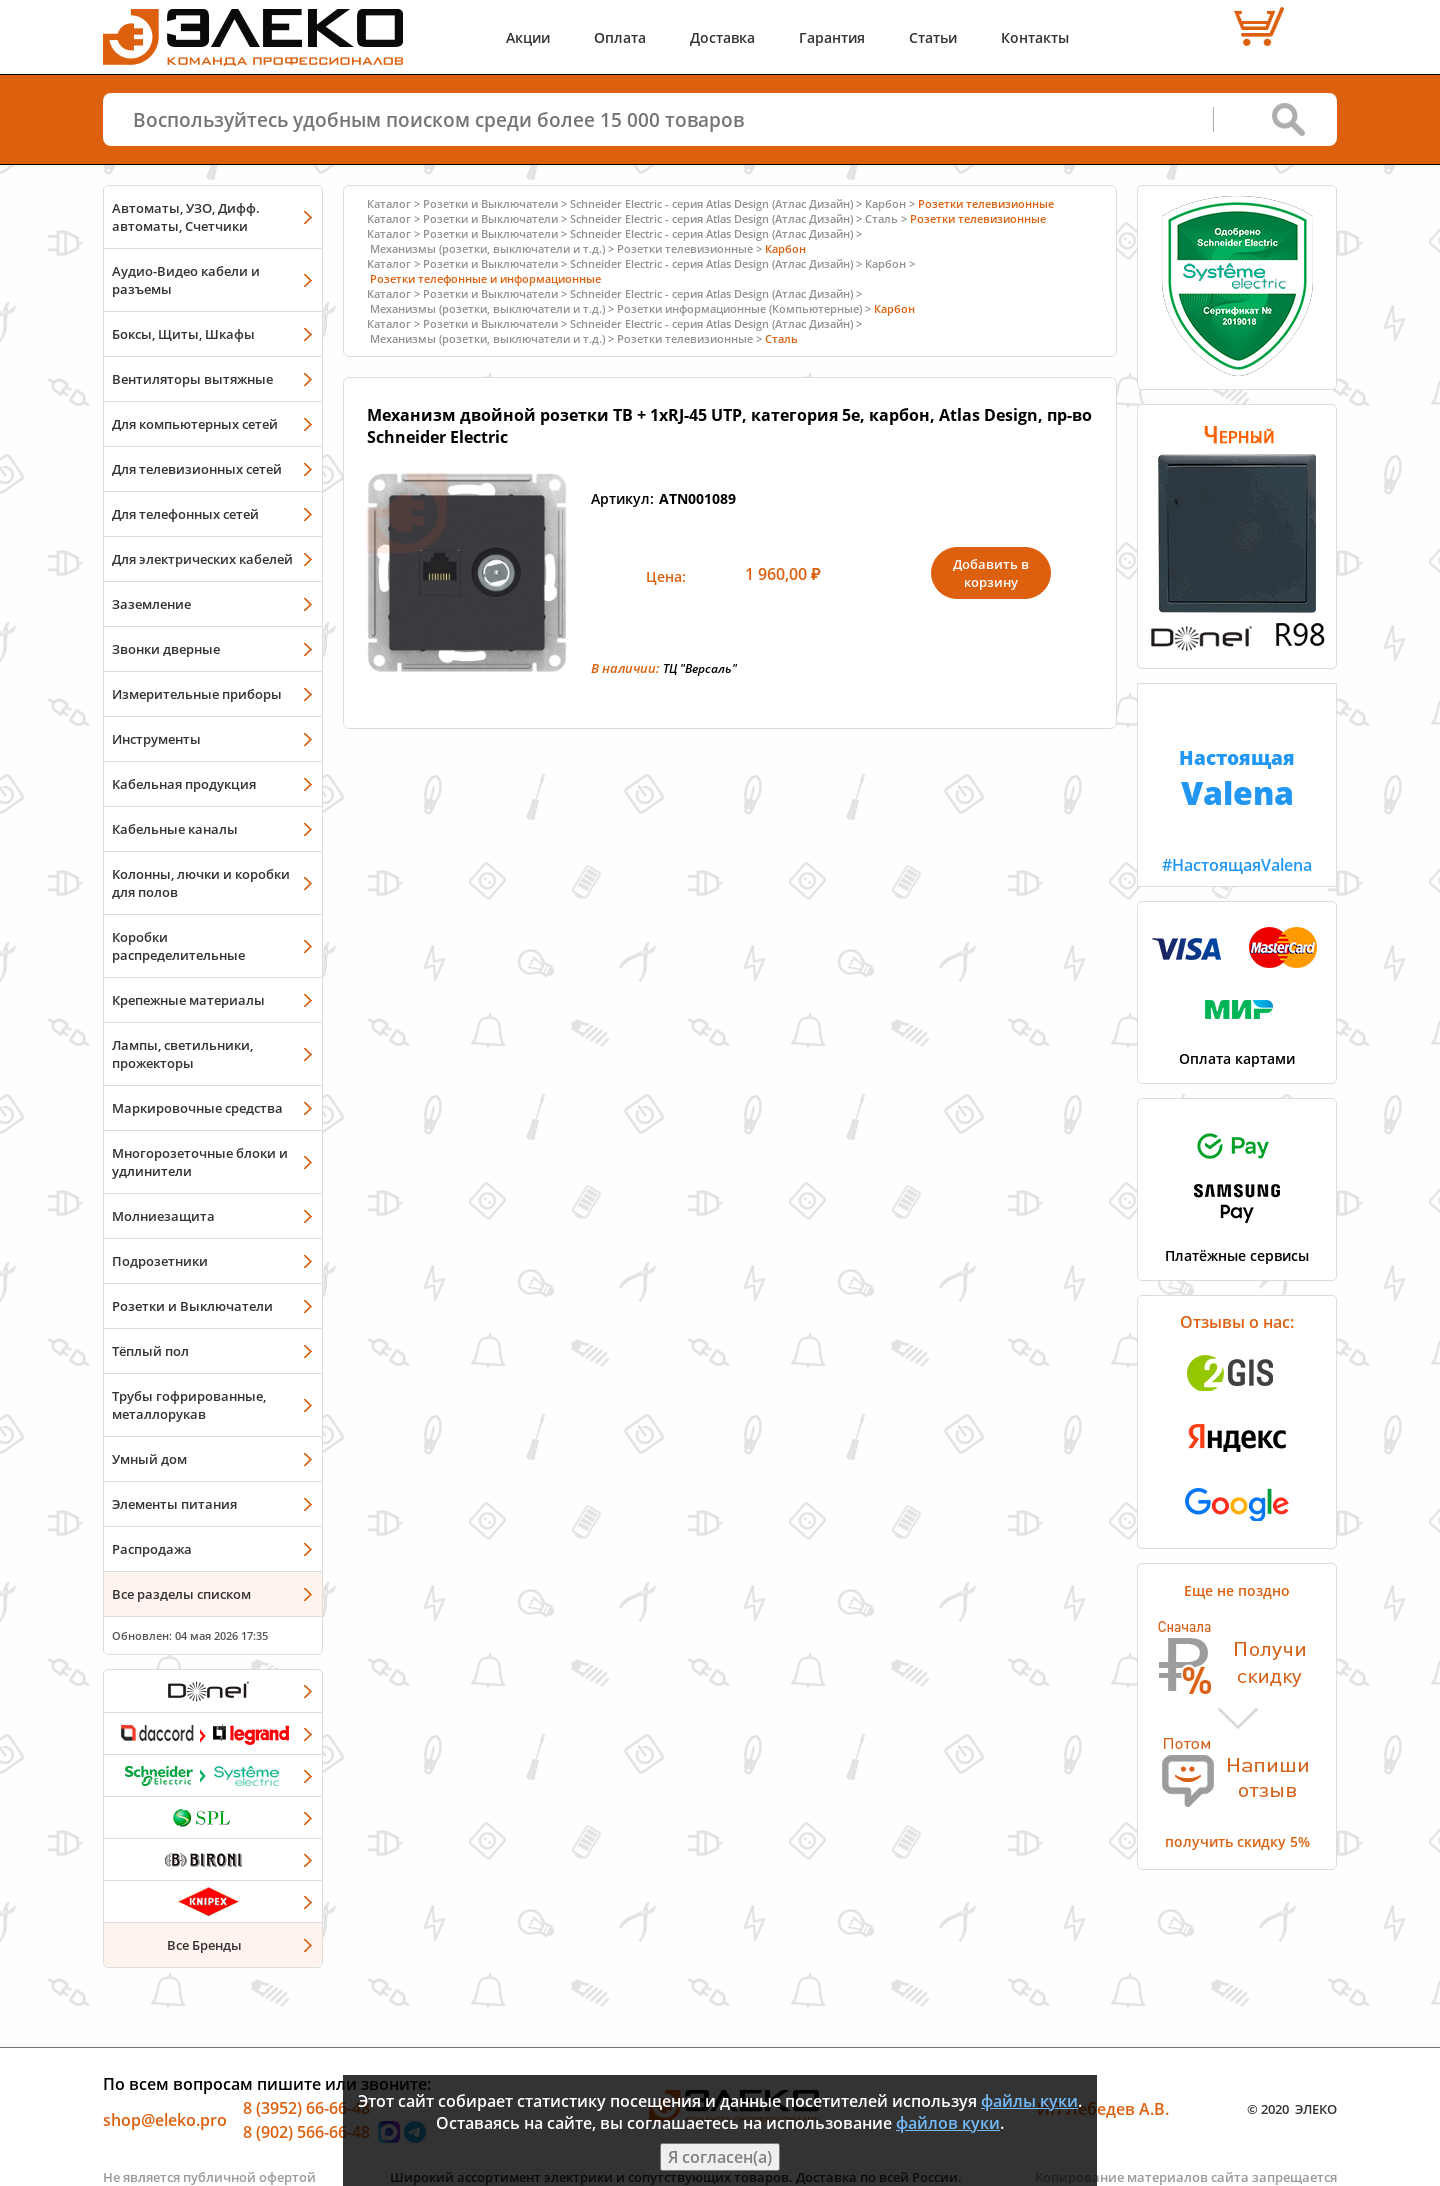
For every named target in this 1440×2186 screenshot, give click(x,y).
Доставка (722, 37)
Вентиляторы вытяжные (192, 379)
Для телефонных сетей (185, 514)
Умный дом (149, 1459)
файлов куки (948, 2123)
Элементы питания (174, 1504)
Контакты (1035, 37)
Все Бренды (204, 1945)
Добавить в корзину (991, 573)
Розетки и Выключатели (192, 1306)
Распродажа (152, 1549)
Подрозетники (160, 1261)
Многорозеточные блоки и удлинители (200, 1162)
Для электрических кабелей (202, 559)
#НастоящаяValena (1237, 780)
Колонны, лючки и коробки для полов (201, 883)
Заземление (151, 604)
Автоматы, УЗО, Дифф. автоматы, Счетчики (186, 217)
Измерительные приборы (197, 694)
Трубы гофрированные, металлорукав (189, 1405)
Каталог (389, 203)
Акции (528, 37)
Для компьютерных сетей (195, 424)
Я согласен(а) (720, 2157)
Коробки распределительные (178, 946)
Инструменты (156, 739)
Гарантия (832, 37)
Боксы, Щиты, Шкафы (183, 334)
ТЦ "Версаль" (700, 668)
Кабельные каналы (175, 829)
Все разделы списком (181, 1594)
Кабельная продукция (184, 784)
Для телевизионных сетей (197, 469)
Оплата (620, 37)
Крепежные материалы (188, 1000)
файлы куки (1029, 2101)
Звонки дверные (166, 649)
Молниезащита (163, 1216)
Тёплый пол (150, 1351)
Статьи (933, 37)
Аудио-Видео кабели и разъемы (186, 280)
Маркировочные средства (197, 1108)
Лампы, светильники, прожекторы (182, 1054)
